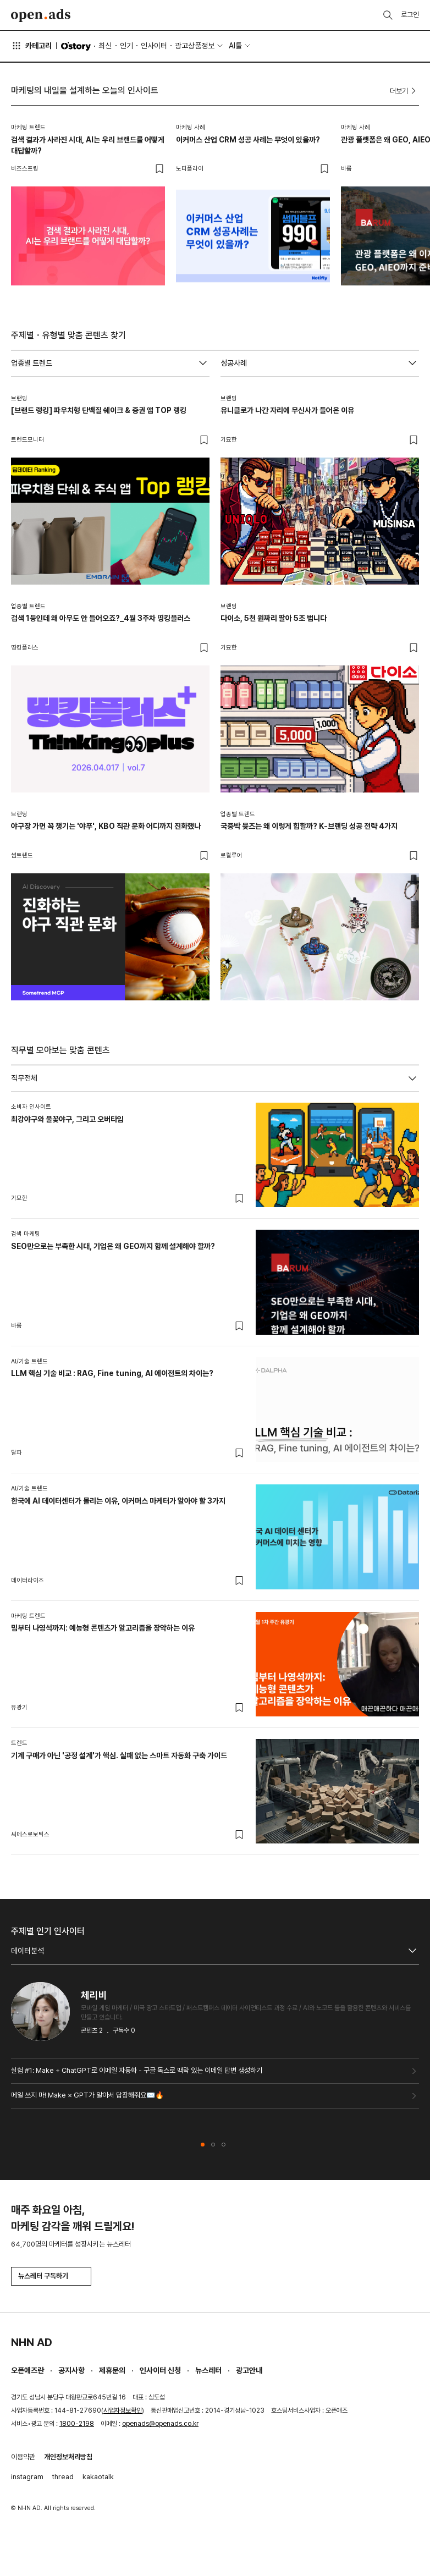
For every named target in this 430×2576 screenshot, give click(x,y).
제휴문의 (112, 2370)
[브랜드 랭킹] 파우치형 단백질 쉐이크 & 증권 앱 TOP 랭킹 (98, 410)
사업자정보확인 (122, 2410)
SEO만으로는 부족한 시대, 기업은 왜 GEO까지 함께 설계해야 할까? (113, 1246)
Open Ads (40, 15)
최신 (105, 45)
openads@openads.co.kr (160, 2424)
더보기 (404, 90)
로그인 (410, 14)
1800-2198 (76, 2424)
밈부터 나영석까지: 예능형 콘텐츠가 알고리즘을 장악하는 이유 (103, 1627)
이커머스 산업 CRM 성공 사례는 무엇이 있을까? (248, 139)
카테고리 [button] (31, 45)
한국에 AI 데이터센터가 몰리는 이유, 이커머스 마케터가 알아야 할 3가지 (118, 1500)
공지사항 (71, 2370)
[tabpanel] (215, 1473)
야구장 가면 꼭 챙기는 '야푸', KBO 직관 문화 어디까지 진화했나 (106, 826)
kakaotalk (98, 2477)
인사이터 (154, 45)
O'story (76, 46)
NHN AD (31, 2342)
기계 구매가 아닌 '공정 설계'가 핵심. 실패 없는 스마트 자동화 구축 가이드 (119, 1755)
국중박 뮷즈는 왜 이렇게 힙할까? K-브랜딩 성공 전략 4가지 (309, 826)
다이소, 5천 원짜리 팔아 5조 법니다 (273, 618)
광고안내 (249, 2370)
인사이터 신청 (160, 2370)
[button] (203, 2144)
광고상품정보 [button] (194, 45)
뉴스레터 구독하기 (51, 2276)
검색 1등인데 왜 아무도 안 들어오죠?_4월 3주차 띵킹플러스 (100, 618)
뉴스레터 (208, 2370)
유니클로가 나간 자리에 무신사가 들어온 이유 (287, 410)
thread (63, 2477)
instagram (27, 2477)
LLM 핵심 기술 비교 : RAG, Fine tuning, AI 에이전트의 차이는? (112, 1373)
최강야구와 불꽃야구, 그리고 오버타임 (67, 1119)
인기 (126, 45)
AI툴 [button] (235, 45)
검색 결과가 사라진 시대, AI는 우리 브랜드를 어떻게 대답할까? (87, 145)
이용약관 (23, 2457)
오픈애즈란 (27, 2370)
